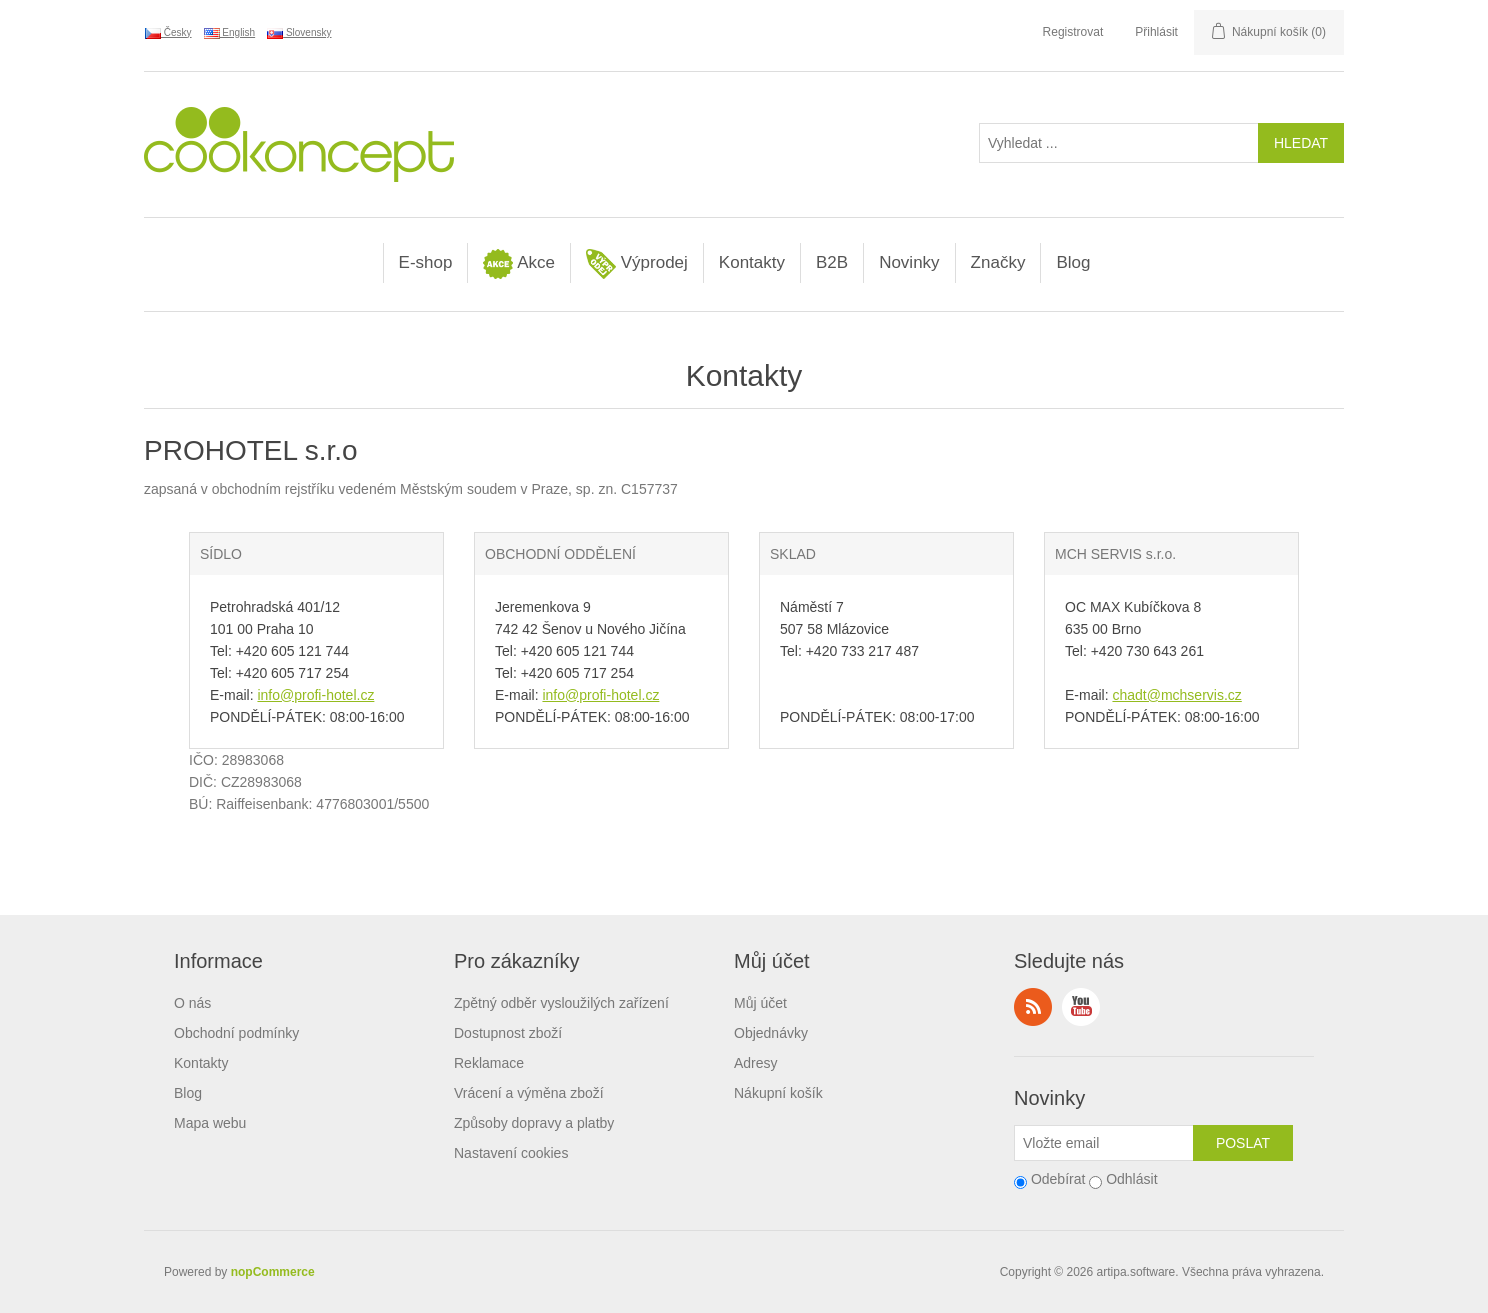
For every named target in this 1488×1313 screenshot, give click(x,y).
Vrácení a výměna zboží (529, 1093)
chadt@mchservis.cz (1176, 695)
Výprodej (637, 264)
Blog (1073, 262)
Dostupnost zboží (508, 1033)
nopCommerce (273, 1272)
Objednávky (771, 1033)
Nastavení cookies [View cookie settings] (511, 1153)
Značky (998, 262)
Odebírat (1058, 1179)
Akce (519, 264)
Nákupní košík (778, 1093)
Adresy (756, 1063)
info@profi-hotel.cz (315, 695)
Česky (168, 33)
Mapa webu (210, 1123)
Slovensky (299, 33)
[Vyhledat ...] (1119, 143)
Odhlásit (1131, 1179)
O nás (192, 1003)
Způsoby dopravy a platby (534, 1123)
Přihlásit (1156, 32)
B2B (832, 262)
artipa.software (1136, 1272)
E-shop (426, 262)
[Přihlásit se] (1104, 1143)
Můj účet (760, 1003)
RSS (1033, 1007)
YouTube (1081, 1007)
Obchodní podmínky (236, 1033)
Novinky (909, 262)
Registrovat (1073, 32)
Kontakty (752, 262)
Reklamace (489, 1063)
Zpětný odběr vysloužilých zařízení (561, 1003)
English (230, 33)
